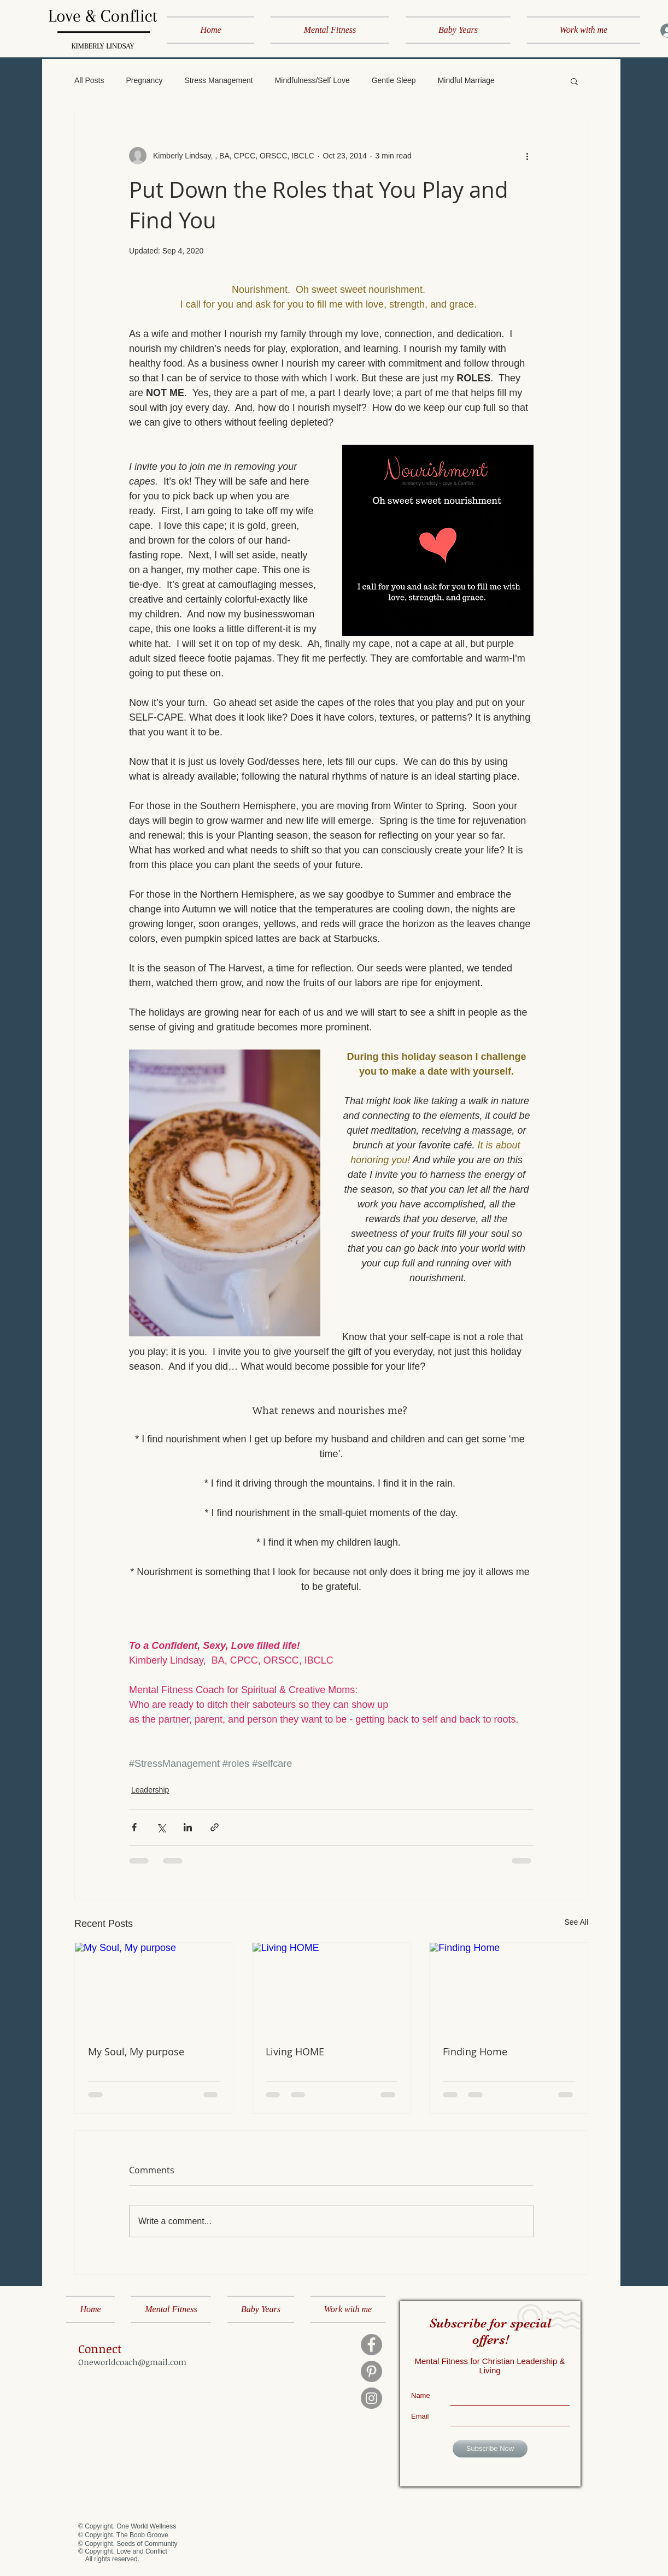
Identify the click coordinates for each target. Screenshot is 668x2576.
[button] (574, 80)
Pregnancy (144, 80)
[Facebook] (371, 2344)
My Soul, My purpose (136, 2051)
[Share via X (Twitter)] (161, 1827)
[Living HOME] (332, 1987)
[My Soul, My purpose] (154, 1987)
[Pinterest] (371, 2371)
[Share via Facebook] (134, 1827)
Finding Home (475, 2051)
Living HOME (295, 2051)
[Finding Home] (509, 1987)
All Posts (89, 80)
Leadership (150, 1789)
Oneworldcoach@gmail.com (132, 2361)
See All (576, 1922)
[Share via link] (214, 1827)
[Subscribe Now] (490, 2448)
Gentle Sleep (394, 80)
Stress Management (218, 80)
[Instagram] (371, 2398)
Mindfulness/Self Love (312, 80)
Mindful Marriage (466, 80)
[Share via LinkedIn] (188, 1827)
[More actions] (527, 155)
